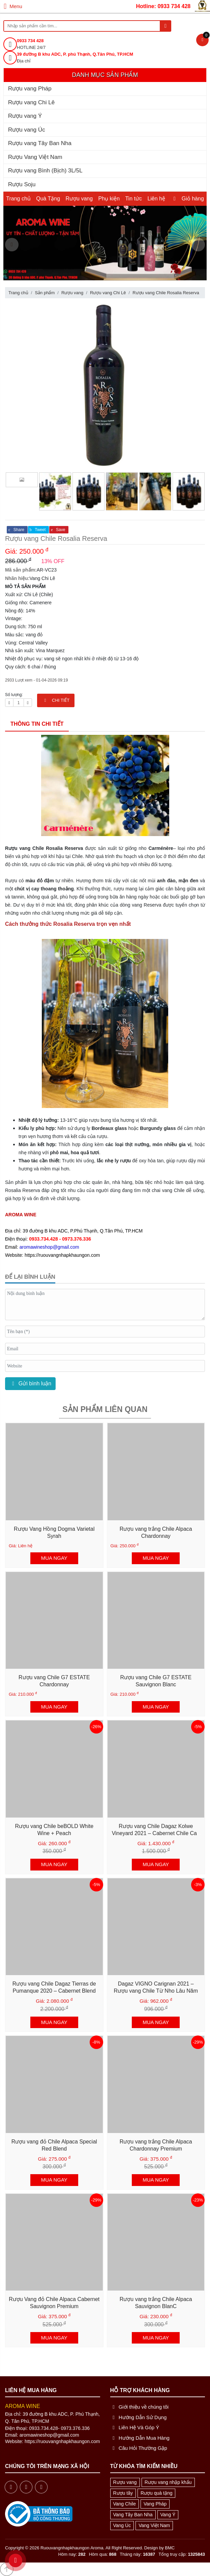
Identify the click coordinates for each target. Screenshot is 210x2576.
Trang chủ (18, 198)
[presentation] (12, 244)
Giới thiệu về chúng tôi (139, 2407)
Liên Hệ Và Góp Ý (134, 2427)
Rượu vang (79, 198)
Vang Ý (168, 2514)
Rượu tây (123, 2493)
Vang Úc (122, 2525)
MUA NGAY (54, 1558)
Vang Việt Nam (154, 2525)
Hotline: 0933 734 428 (163, 6)
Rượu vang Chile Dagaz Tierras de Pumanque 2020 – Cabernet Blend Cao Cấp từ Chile (54, 1991)
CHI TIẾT (55, 700)
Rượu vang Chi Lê (31, 102)
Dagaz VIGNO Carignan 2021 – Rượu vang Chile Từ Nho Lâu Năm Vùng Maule (156, 1991)
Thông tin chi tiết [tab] (36, 724)
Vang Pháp (155, 2503)
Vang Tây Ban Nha (133, 2514)
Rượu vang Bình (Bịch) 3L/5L (45, 170)
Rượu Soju (21, 184)
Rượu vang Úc (26, 130)
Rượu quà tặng (157, 2493)
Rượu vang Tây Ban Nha (39, 143)
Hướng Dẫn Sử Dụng (138, 2417)
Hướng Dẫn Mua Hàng (140, 2438)
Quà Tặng (48, 198)
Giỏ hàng (187, 198)
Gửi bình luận (30, 1383)
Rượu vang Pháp (30, 88)
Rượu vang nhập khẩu (168, 2482)
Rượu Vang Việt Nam (35, 157)
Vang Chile (124, 2503)
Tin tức (133, 198)
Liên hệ (156, 198)
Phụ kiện (109, 198)
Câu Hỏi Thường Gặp (138, 2448)
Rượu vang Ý (25, 116)
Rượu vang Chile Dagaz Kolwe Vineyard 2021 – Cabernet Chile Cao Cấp (156, 1833)
